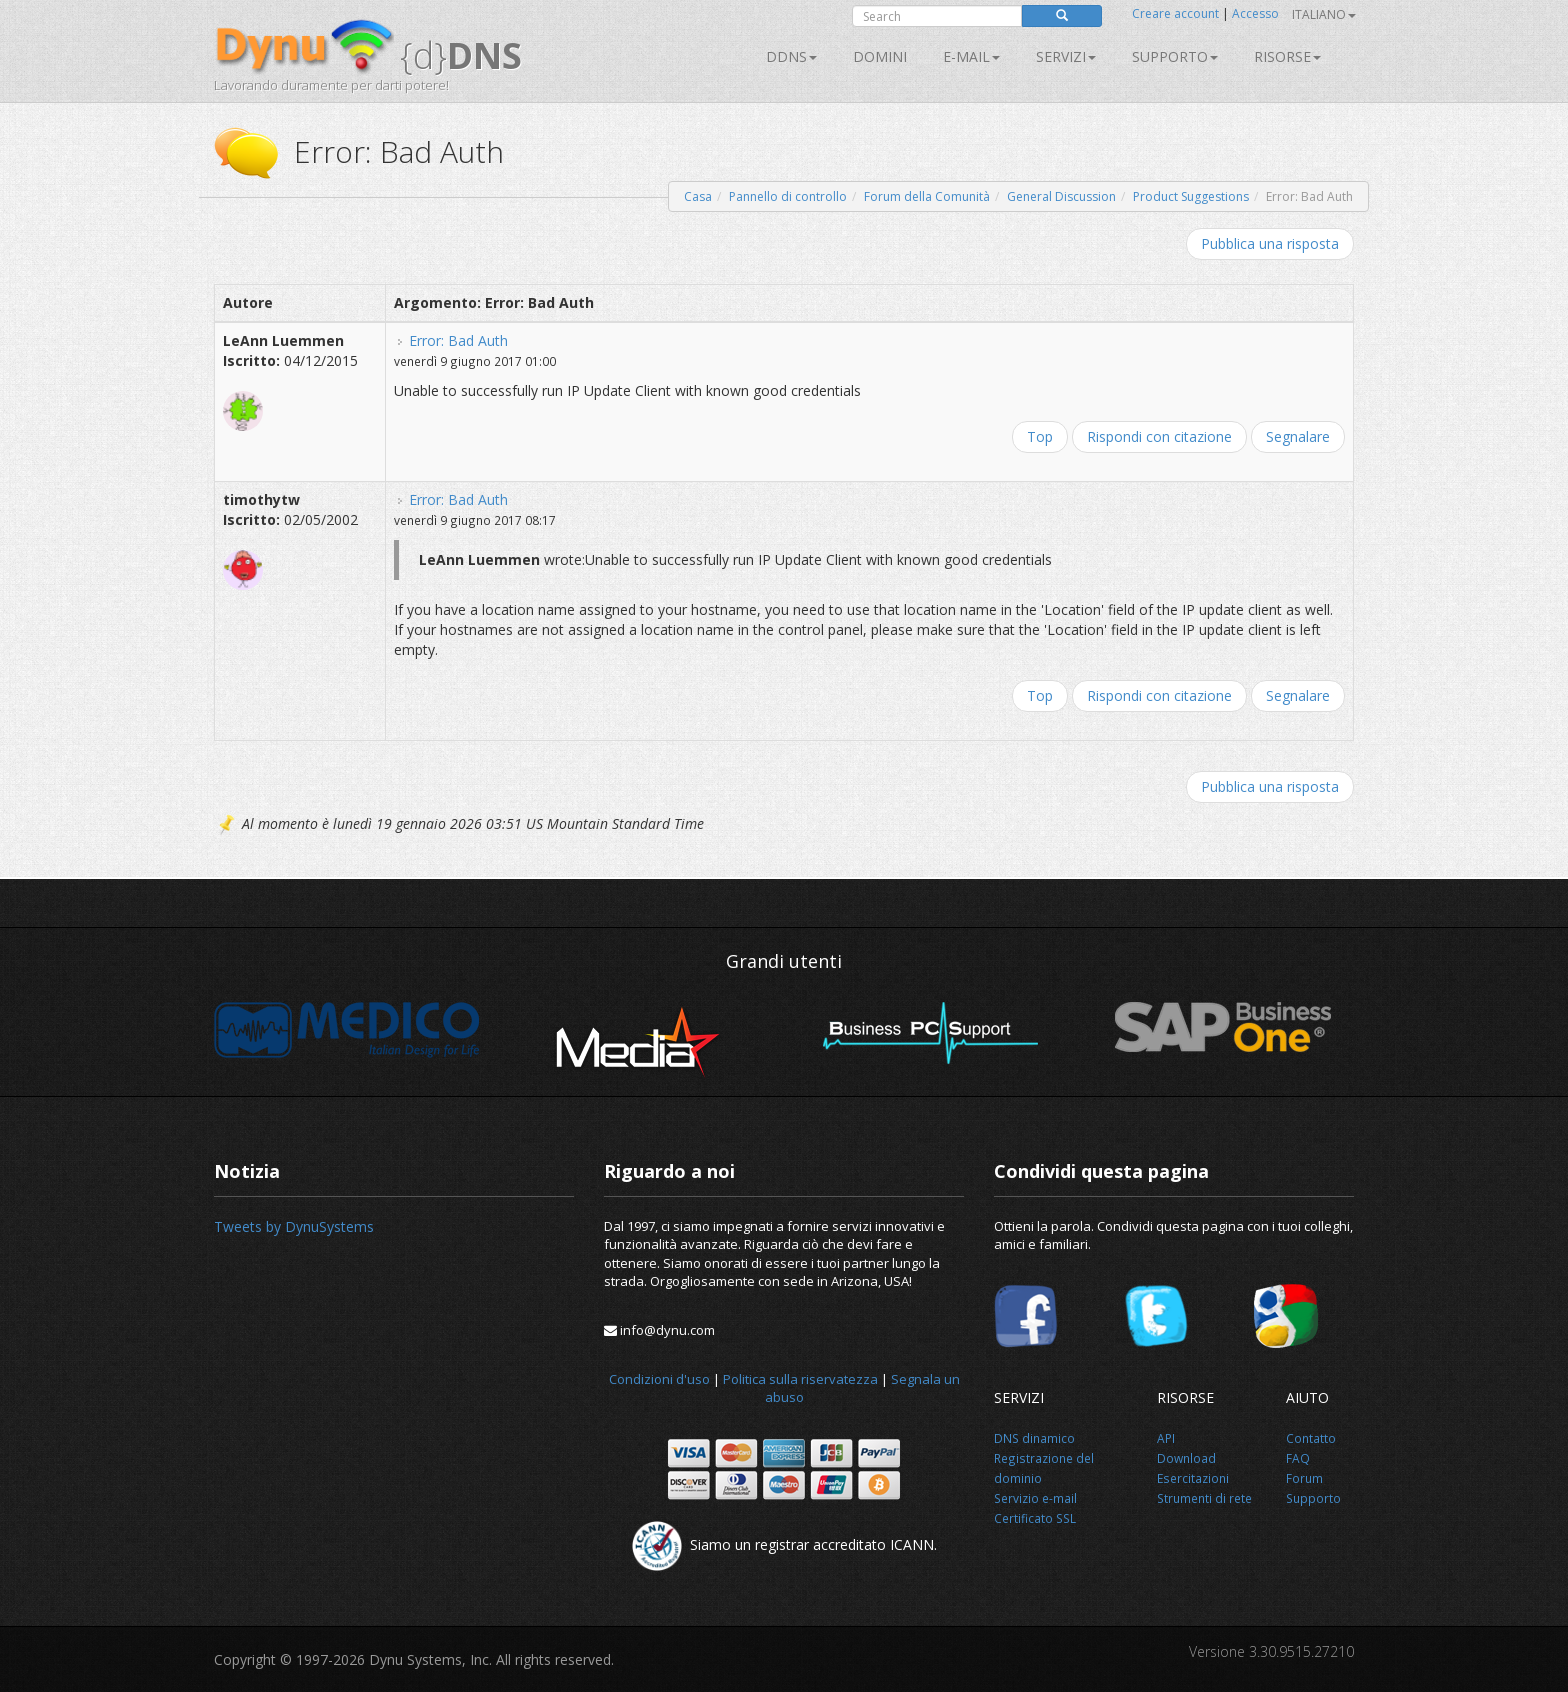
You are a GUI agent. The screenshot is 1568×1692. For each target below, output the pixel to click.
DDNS (791, 56)
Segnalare (1298, 436)
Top (1040, 436)
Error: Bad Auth (458, 340)
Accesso (1255, 13)
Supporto (1175, 56)
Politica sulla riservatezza (800, 1379)
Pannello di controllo (788, 196)
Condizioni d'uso (659, 1379)
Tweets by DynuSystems (294, 1226)
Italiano (1324, 14)
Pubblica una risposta (1270, 243)
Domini (880, 56)
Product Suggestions (1191, 196)
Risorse (1287, 56)
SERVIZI (1066, 56)
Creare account (1175, 13)
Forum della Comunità (927, 196)
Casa (698, 196)
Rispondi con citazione (1159, 436)
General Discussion (1061, 196)
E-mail (971, 56)
